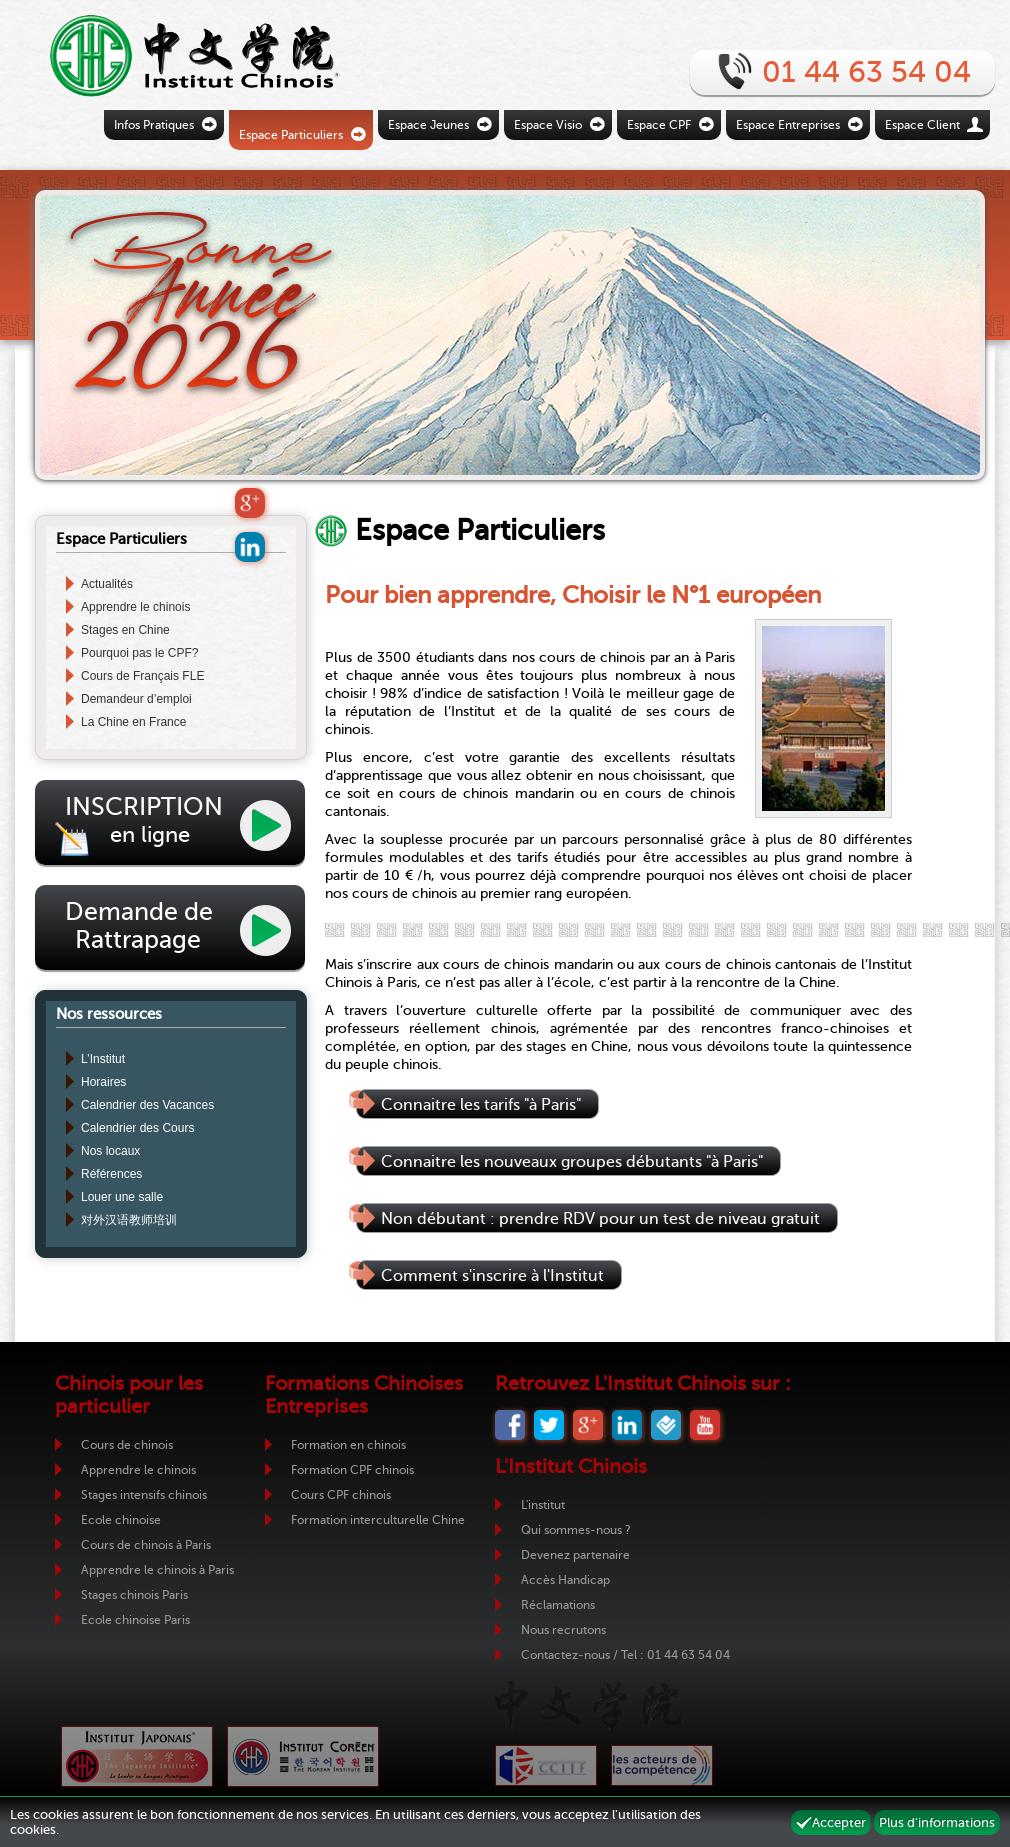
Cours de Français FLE (142, 676)
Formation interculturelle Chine (378, 1520)
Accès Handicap (565, 1580)
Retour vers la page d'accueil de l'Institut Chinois (165, 55)
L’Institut (103, 1059)
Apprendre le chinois (135, 607)
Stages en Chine (125, 630)
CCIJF (546, 1765)
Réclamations (558, 1605)
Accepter (839, 1822)
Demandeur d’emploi (136, 699)
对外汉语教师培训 (129, 1220)
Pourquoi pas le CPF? (139, 653)
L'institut (543, 1505)
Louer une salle (122, 1197)
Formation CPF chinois (352, 1470)
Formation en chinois (348, 1445)
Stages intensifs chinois (144, 1495)
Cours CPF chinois (341, 1495)
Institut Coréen (303, 1756)
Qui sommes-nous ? (576, 1530)
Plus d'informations (937, 1822)
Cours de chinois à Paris (146, 1545)
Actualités (107, 584)
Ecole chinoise (121, 1520)
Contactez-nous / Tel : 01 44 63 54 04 (625, 1655)
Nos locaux (110, 1151)
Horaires (103, 1082)
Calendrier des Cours (137, 1128)
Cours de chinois (127, 1445)
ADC (662, 1765)
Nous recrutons (563, 1630)
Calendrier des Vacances (147, 1105)
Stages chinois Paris (134, 1595)
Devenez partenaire (575, 1555)
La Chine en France (133, 722)
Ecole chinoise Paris (135, 1620)
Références (111, 1174)
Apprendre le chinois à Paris (157, 1570)
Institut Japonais (137, 1756)
